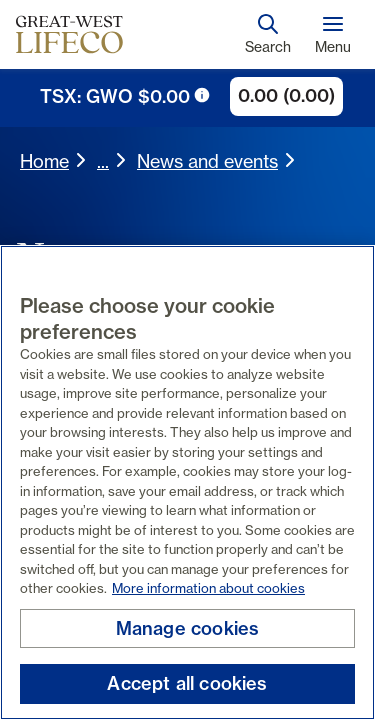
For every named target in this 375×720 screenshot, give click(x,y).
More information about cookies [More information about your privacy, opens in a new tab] (208, 588)
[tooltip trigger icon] (202, 95)
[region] (187, 482)
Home (44, 161)
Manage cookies (188, 628)
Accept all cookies (187, 683)
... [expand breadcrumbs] (103, 161)
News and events (207, 161)
